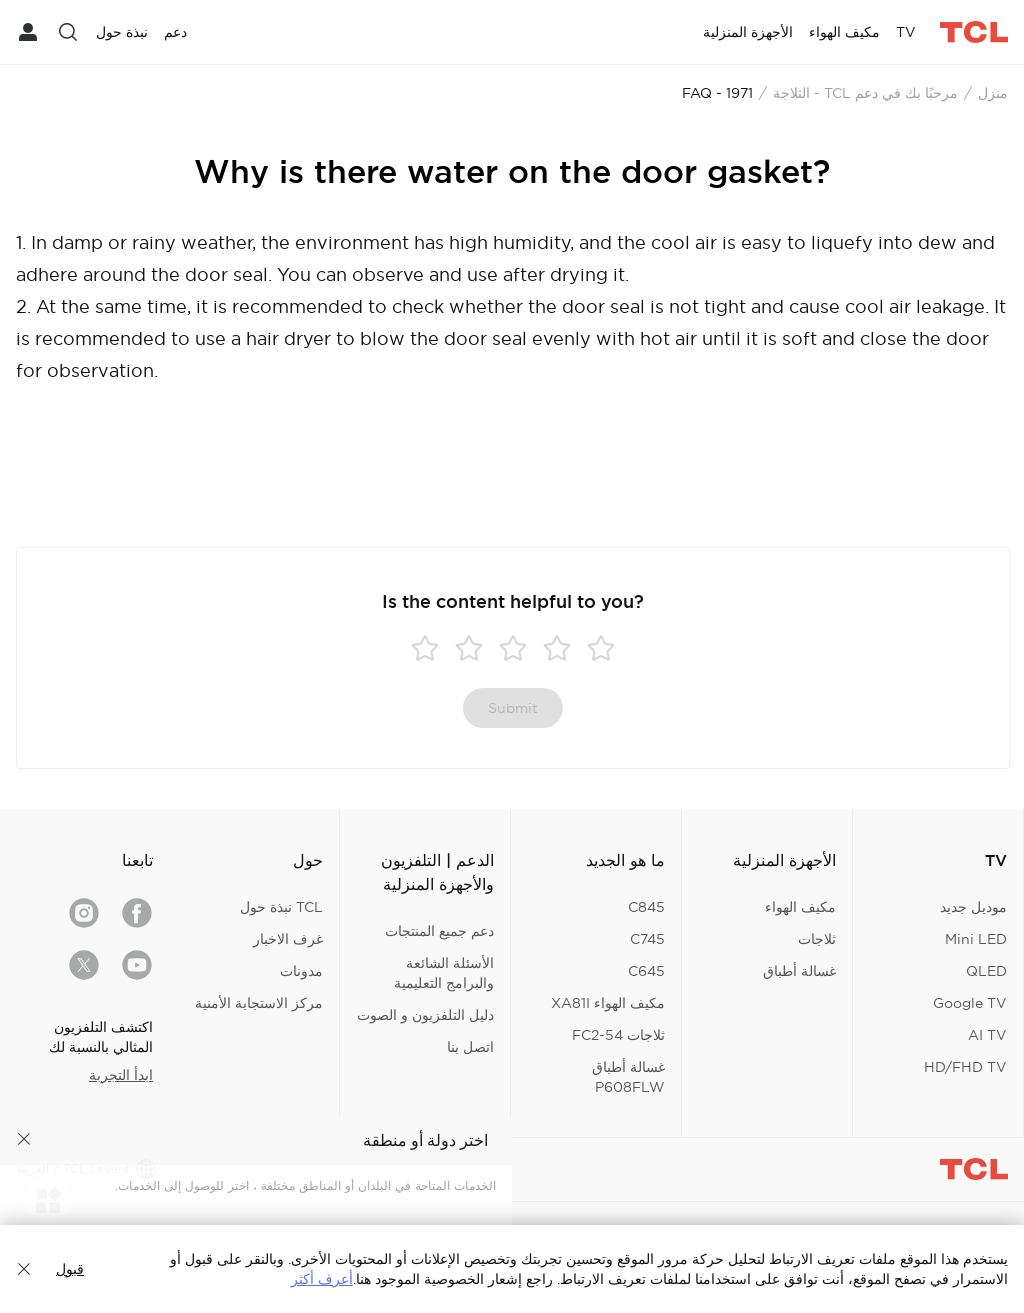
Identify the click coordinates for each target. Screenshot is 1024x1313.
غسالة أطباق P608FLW (628, 1077)
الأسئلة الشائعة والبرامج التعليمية (444, 973)
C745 (647, 939)
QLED (986, 971)
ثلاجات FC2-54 (618, 1035)
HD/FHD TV (965, 1067)
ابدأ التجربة (121, 1075)
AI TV (987, 1035)
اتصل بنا (470, 1047)
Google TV (970, 1003)
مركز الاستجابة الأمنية (259, 1003)
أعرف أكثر (322, 1279)
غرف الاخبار (288, 939)
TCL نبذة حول (281, 907)
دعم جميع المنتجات (439, 931)
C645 (646, 971)
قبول (70, 1269)
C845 (646, 907)
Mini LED (976, 939)
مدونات (301, 971)
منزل (993, 93)
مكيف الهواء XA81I (608, 1003)
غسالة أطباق (799, 971)
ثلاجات (817, 939)
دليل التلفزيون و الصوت (425, 1015)
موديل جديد (973, 907)
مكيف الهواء (800, 907)
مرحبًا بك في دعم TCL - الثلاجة (865, 93)
